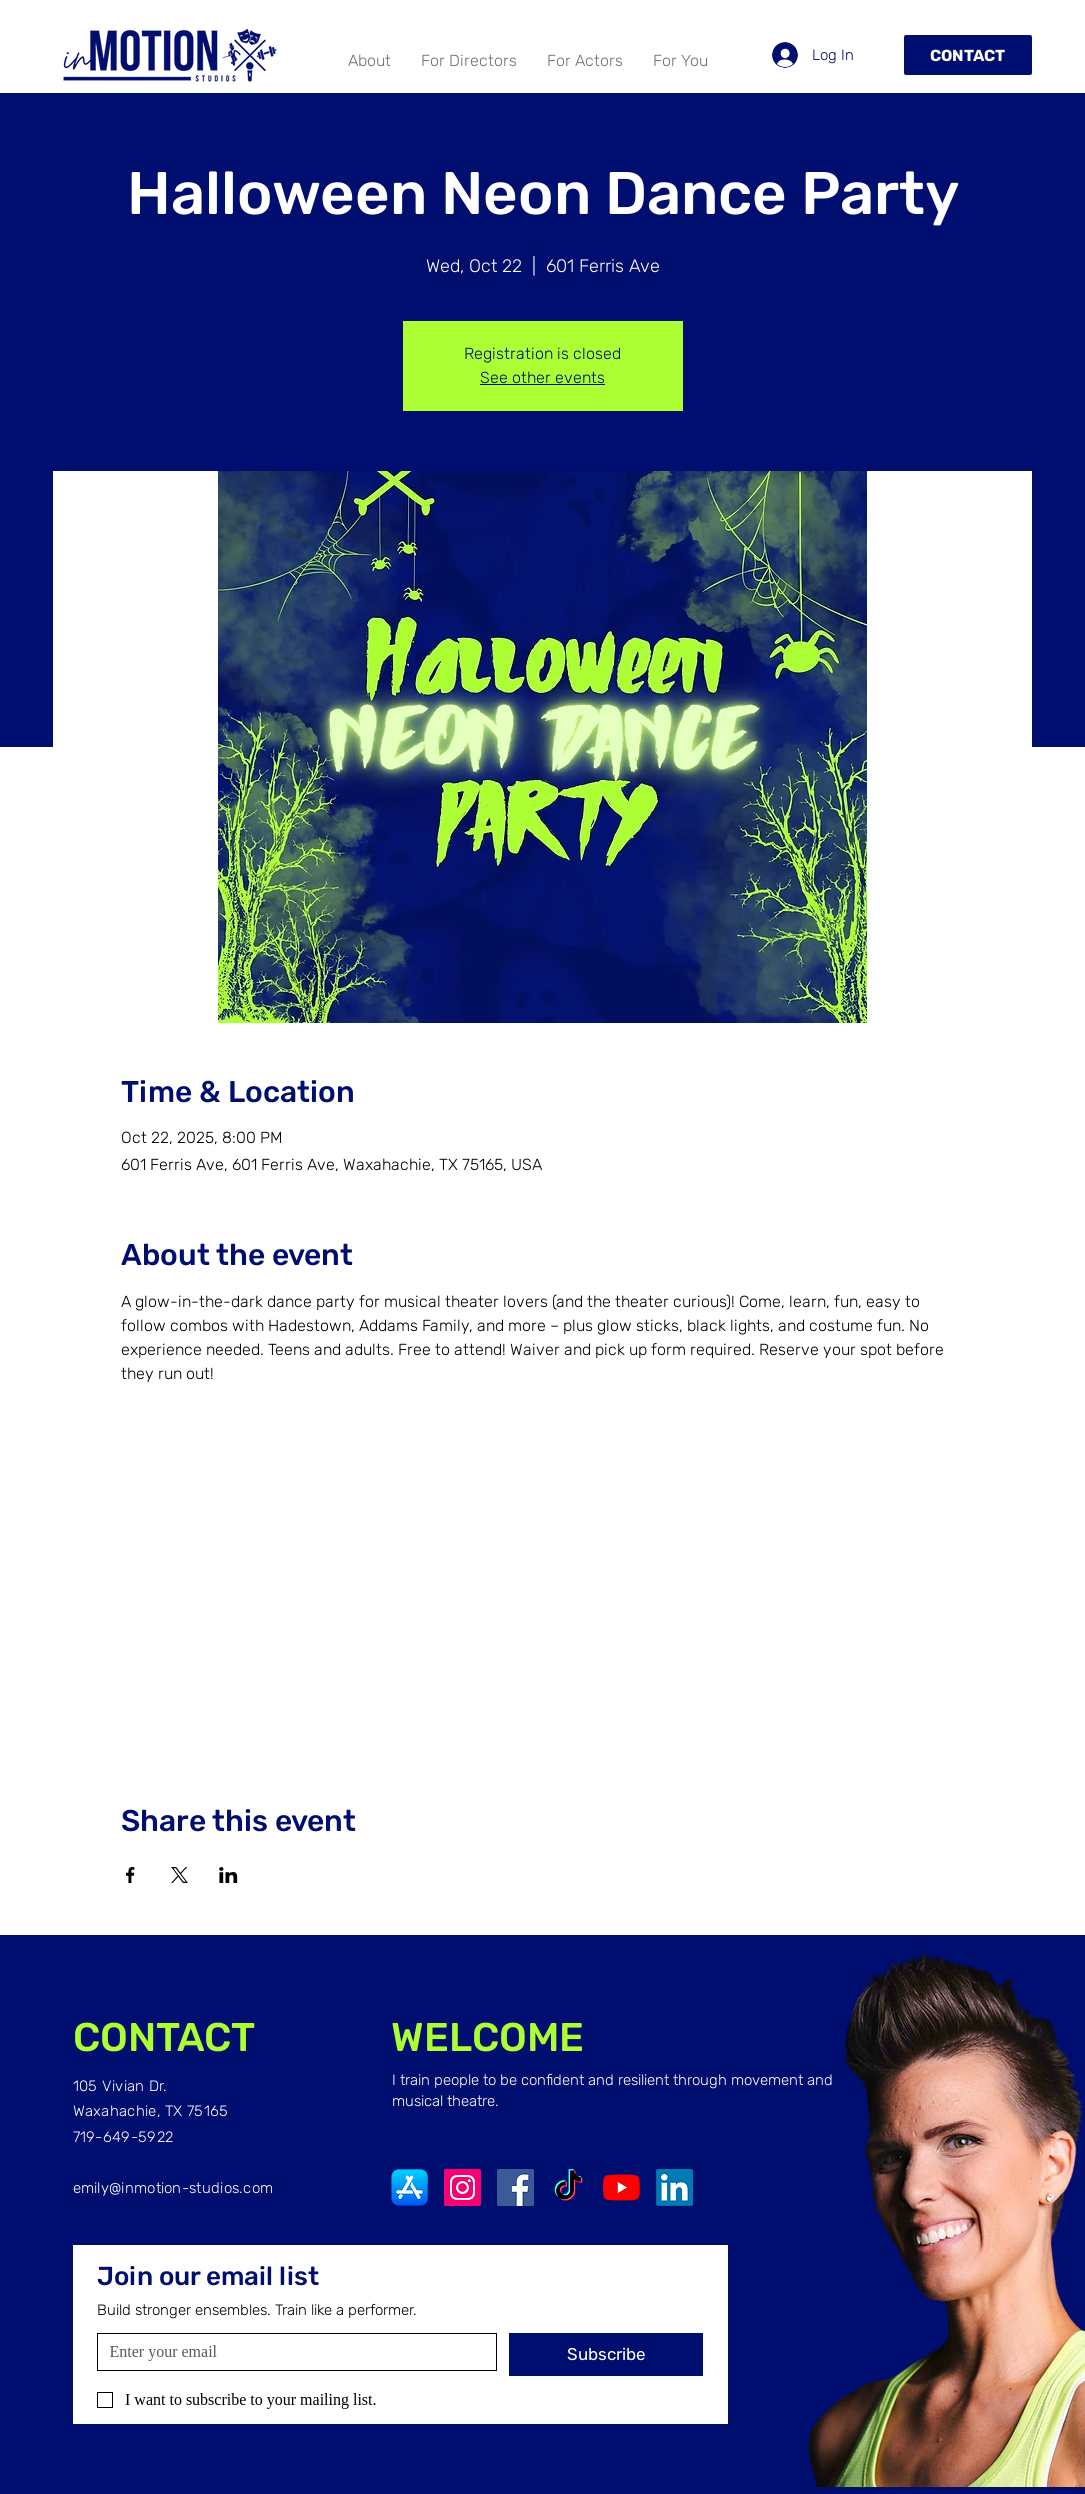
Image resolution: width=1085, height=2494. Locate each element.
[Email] (291, 2352)
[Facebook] (515, 2187)
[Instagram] (462, 2187)
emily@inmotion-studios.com (173, 2188)
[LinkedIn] (674, 2187)
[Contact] (968, 55)
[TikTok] (568, 2187)
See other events (542, 377)
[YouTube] (621, 2187)
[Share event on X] (179, 1875)
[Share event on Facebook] (130, 1875)
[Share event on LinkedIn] (228, 1875)
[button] (585, 61)
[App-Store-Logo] (409, 2187)
